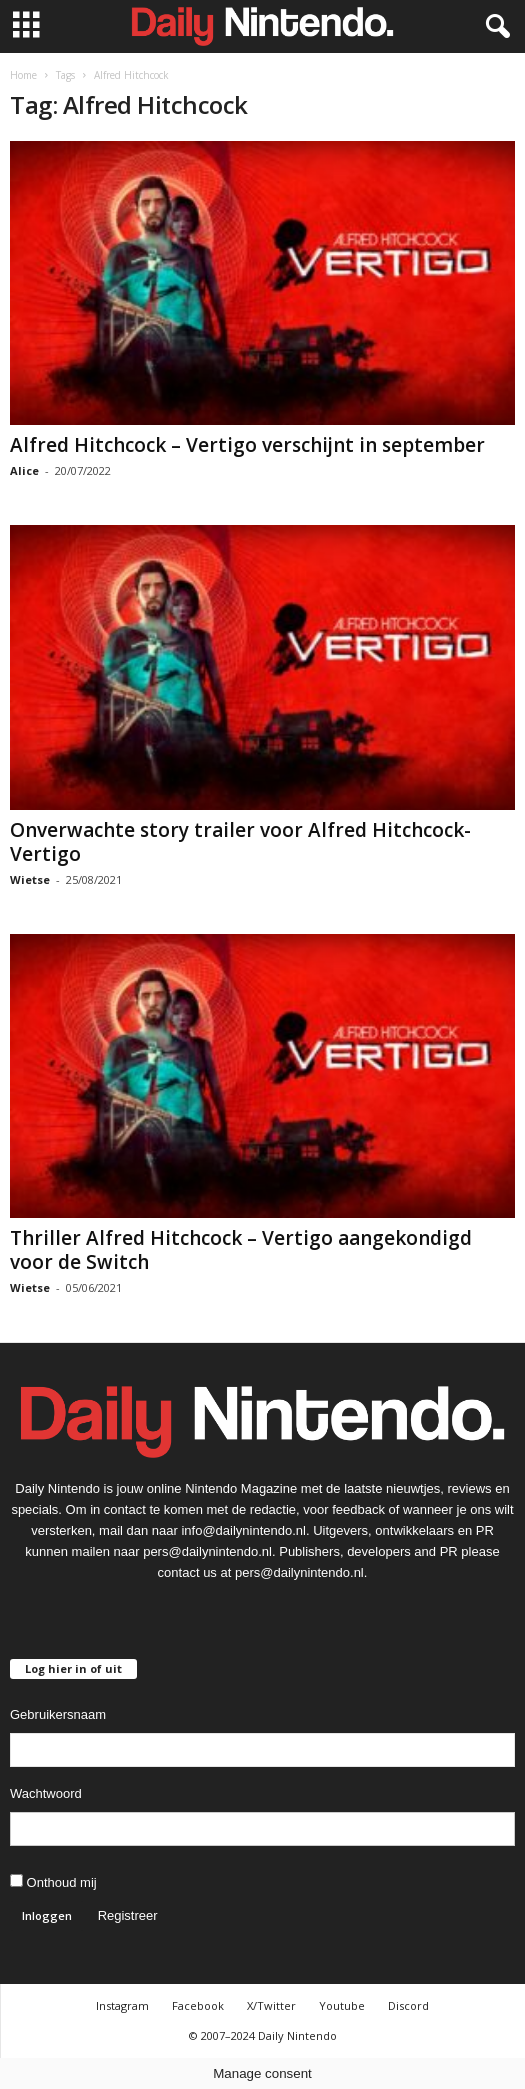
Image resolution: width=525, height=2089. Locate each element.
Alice (24, 470)
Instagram (122, 2005)
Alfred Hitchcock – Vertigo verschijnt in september (247, 445)
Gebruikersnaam (58, 1714)
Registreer (128, 1915)
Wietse (30, 879)
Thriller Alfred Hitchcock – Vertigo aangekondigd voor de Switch (241, 1250)
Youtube (342, 2005)
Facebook (198, 2005)
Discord (408, 2005)
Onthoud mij (53, 1882)
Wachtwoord (46, 1793)
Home (23, 75)
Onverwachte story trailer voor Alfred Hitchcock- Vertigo (240, 842)
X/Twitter (271, 2005)
